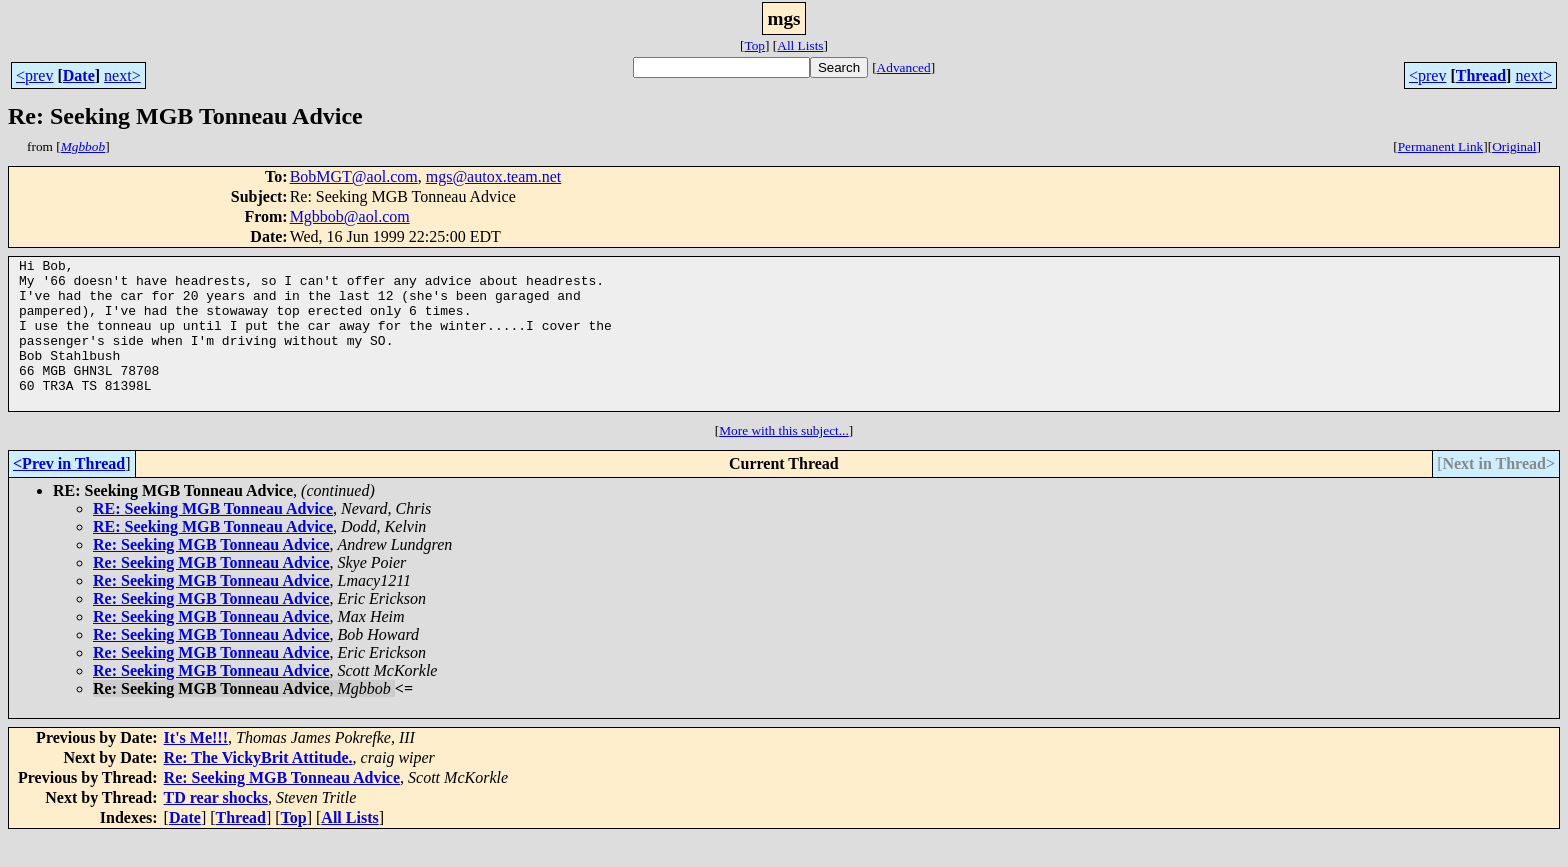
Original (1514, 146)
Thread (1481, 75)
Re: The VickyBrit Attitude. (258, 787)
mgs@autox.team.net (494, 176)
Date (79, 75)
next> (122, 75)
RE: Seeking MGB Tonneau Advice (213, 538)
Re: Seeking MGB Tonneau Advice (211, 574)
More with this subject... (784, 460)
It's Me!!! (196, 767)
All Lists (800, 45)
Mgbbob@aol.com (350, 216)
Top (754, 45)
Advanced (904, 67)
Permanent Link (1441, 146)
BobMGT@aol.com (354, 176)
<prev (34, 75)
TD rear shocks (216, 827)
